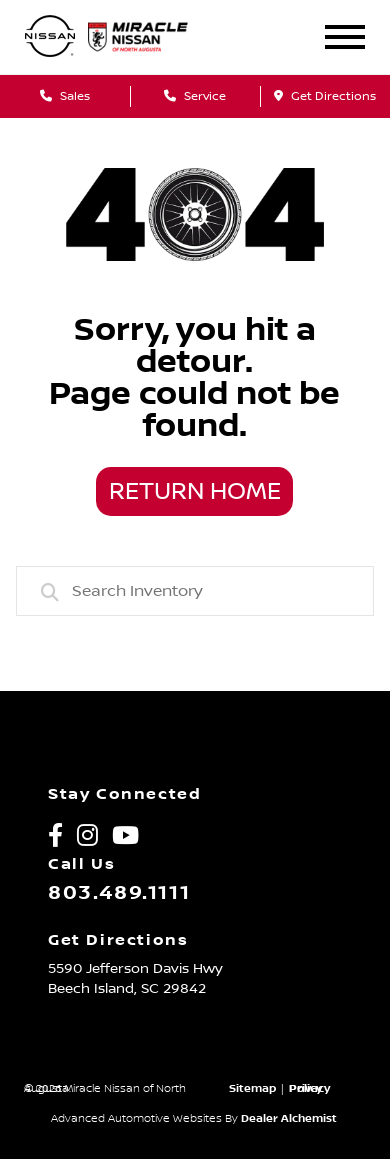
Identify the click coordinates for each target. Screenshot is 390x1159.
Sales (65, 96)
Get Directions (325, 96)
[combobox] (195, 591)
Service (195, 96)
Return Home (195, 492)
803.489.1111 (119, 893)
